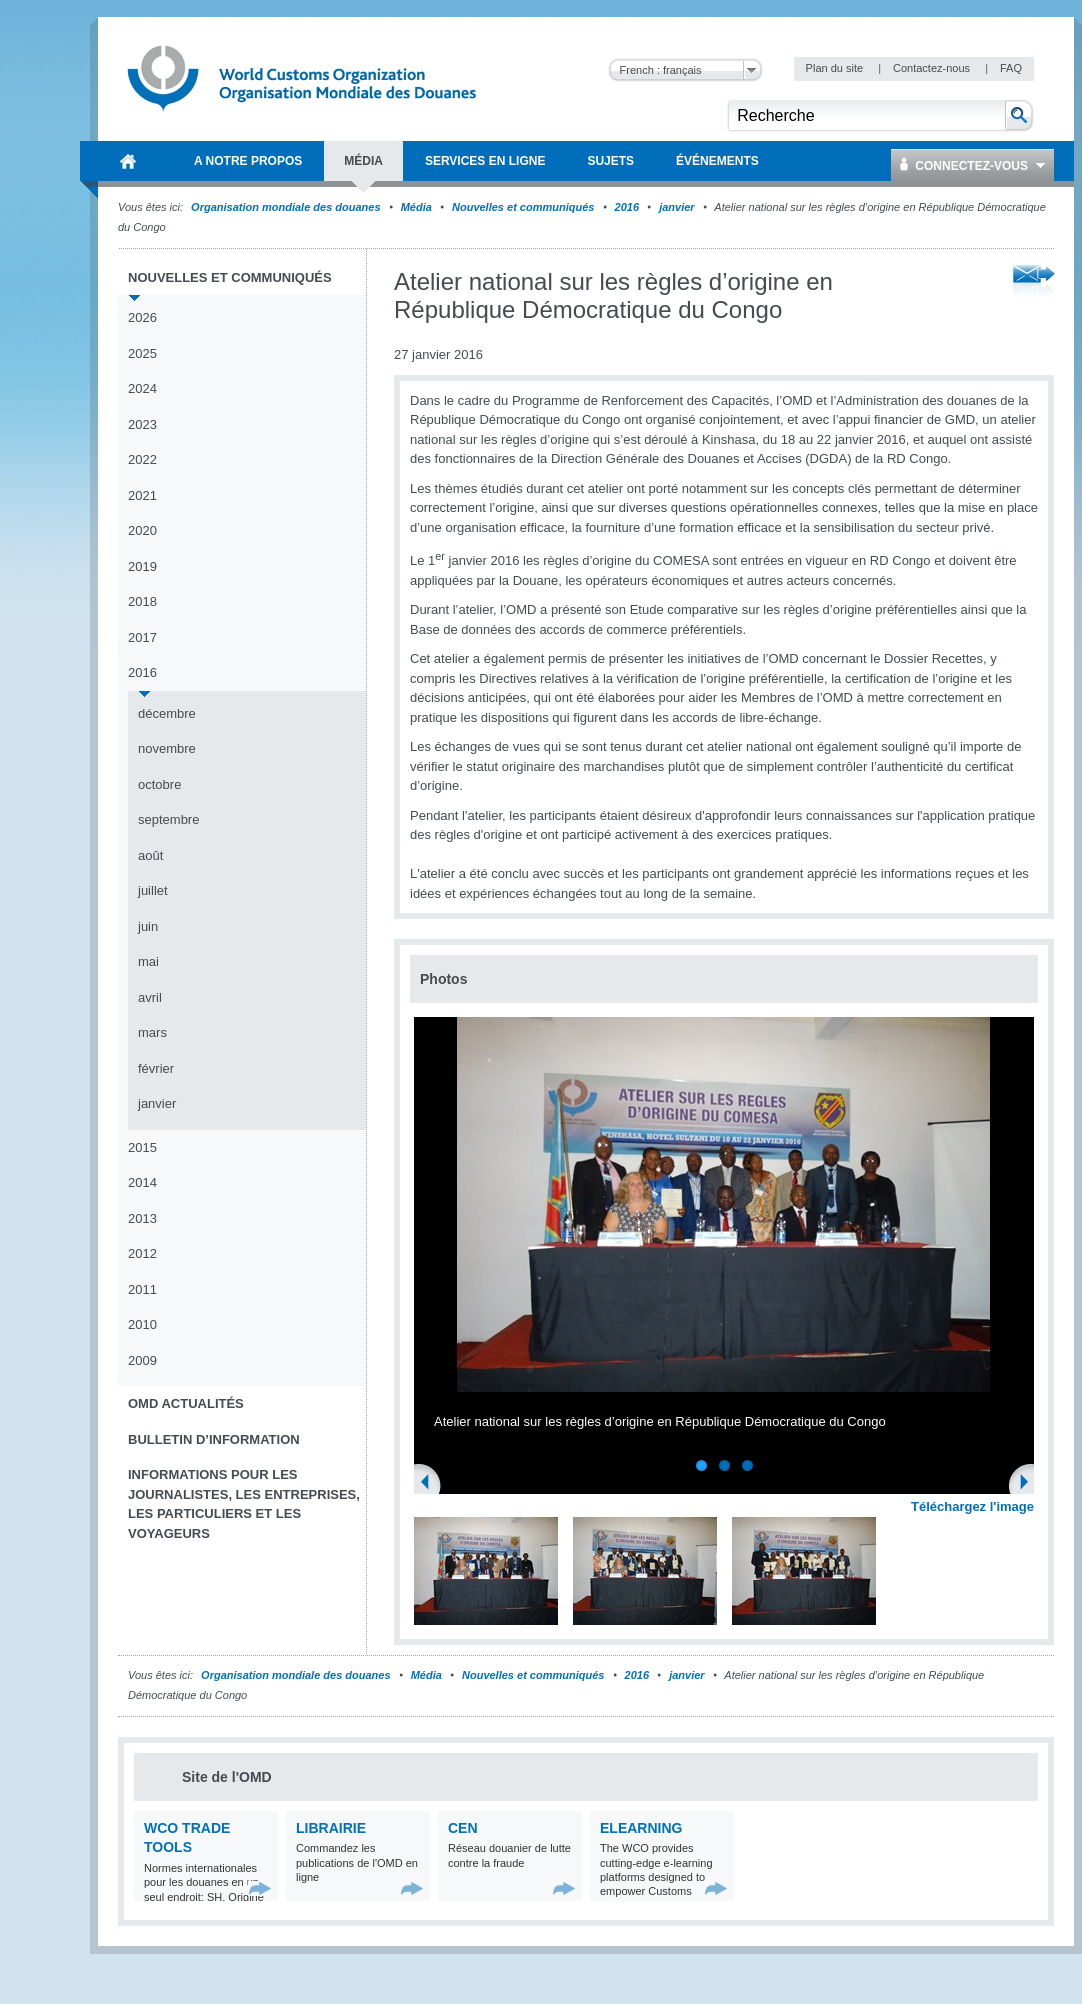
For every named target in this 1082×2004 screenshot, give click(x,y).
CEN (463, 1828)
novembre (167, 748)
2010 (142, 1324)
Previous (431, 1484)
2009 (142, 1360)
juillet (153, 890)
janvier (676, 207)
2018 (142, 601)
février (156, 1068)
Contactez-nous (933, 68)
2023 (142, 424)
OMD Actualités (186, 1403)
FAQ (1011, 68)
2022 (142, 459)
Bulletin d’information (214, 1439)
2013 (142, 1218)
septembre (168, 819)
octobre (159, 784)
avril (150, 997)
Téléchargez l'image (972, 1506)
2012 (142, 1253)
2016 (627, 207)
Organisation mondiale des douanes (285, 207)
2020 (142, 530)
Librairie (331, 1828)
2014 (142, 1182)
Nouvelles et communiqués (523, 207)
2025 (142, 353)
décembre (167, 713)
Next (1030, 1484)
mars (152, 1032)
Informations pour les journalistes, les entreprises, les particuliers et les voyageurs (244, 1504)
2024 (142, 388)
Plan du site (836, 68)
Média (416, 207)
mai (148, 961)
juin (148, 926)
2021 (142, 495)
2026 (142, 317)
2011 (142, 1289)
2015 (142, 1147)
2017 (142, 637)
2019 (142, 566)
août (150, 855)
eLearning (641, 1828)
